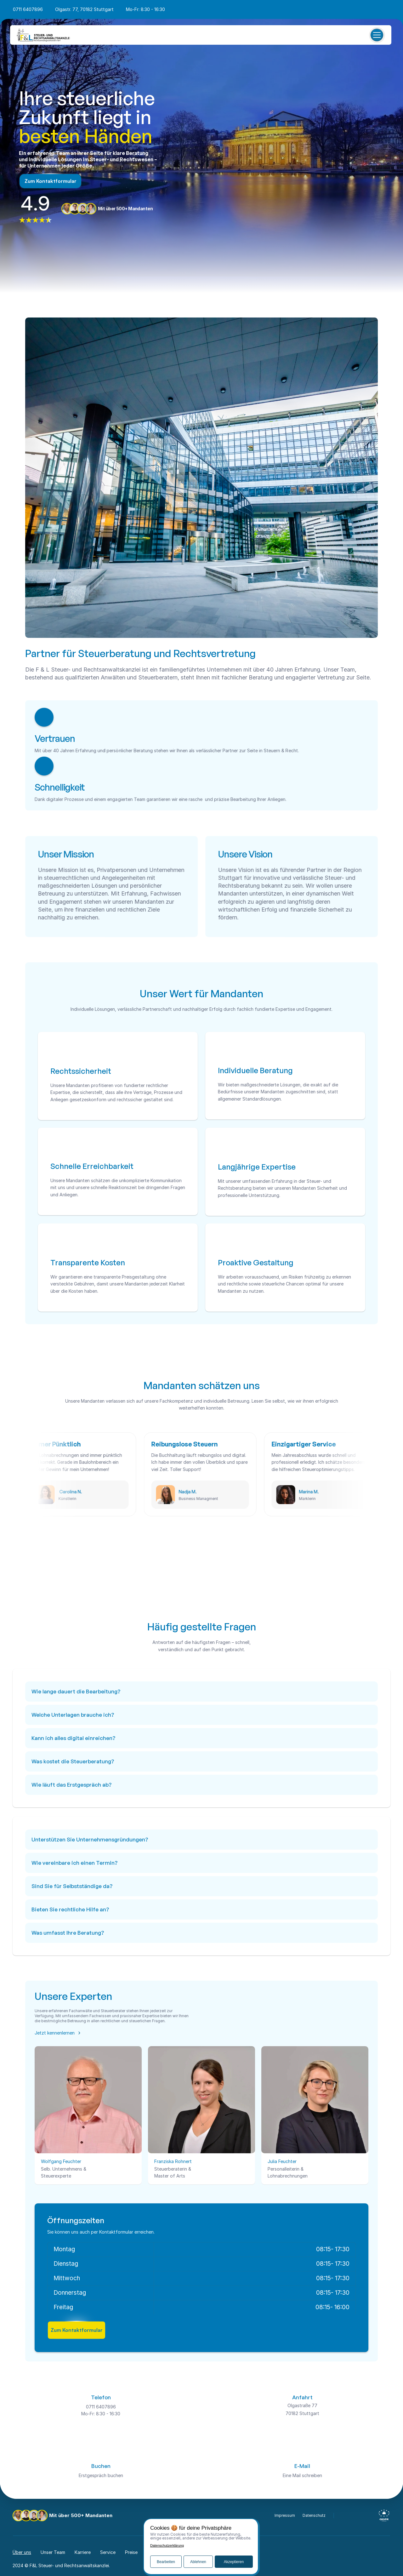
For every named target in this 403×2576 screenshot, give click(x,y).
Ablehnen (198, 2562)
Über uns (22, 2552)
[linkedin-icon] (367, 2515)
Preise (131, 2552)
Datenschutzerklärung (167, 2545)
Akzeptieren (234, 2562)
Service (108, 2552)
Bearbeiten (166, 2562)
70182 (292, 2413)
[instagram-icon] (356, 2515)
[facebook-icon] (345, 2515)
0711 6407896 (28, 9)
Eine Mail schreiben (302, 2475)
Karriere (83, 2552)
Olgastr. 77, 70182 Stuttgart (84, 9)
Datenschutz (314, 2515)
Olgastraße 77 (302, 2405)
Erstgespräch (93, 2475)
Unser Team (53, 2552)
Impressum (285, 2515)
